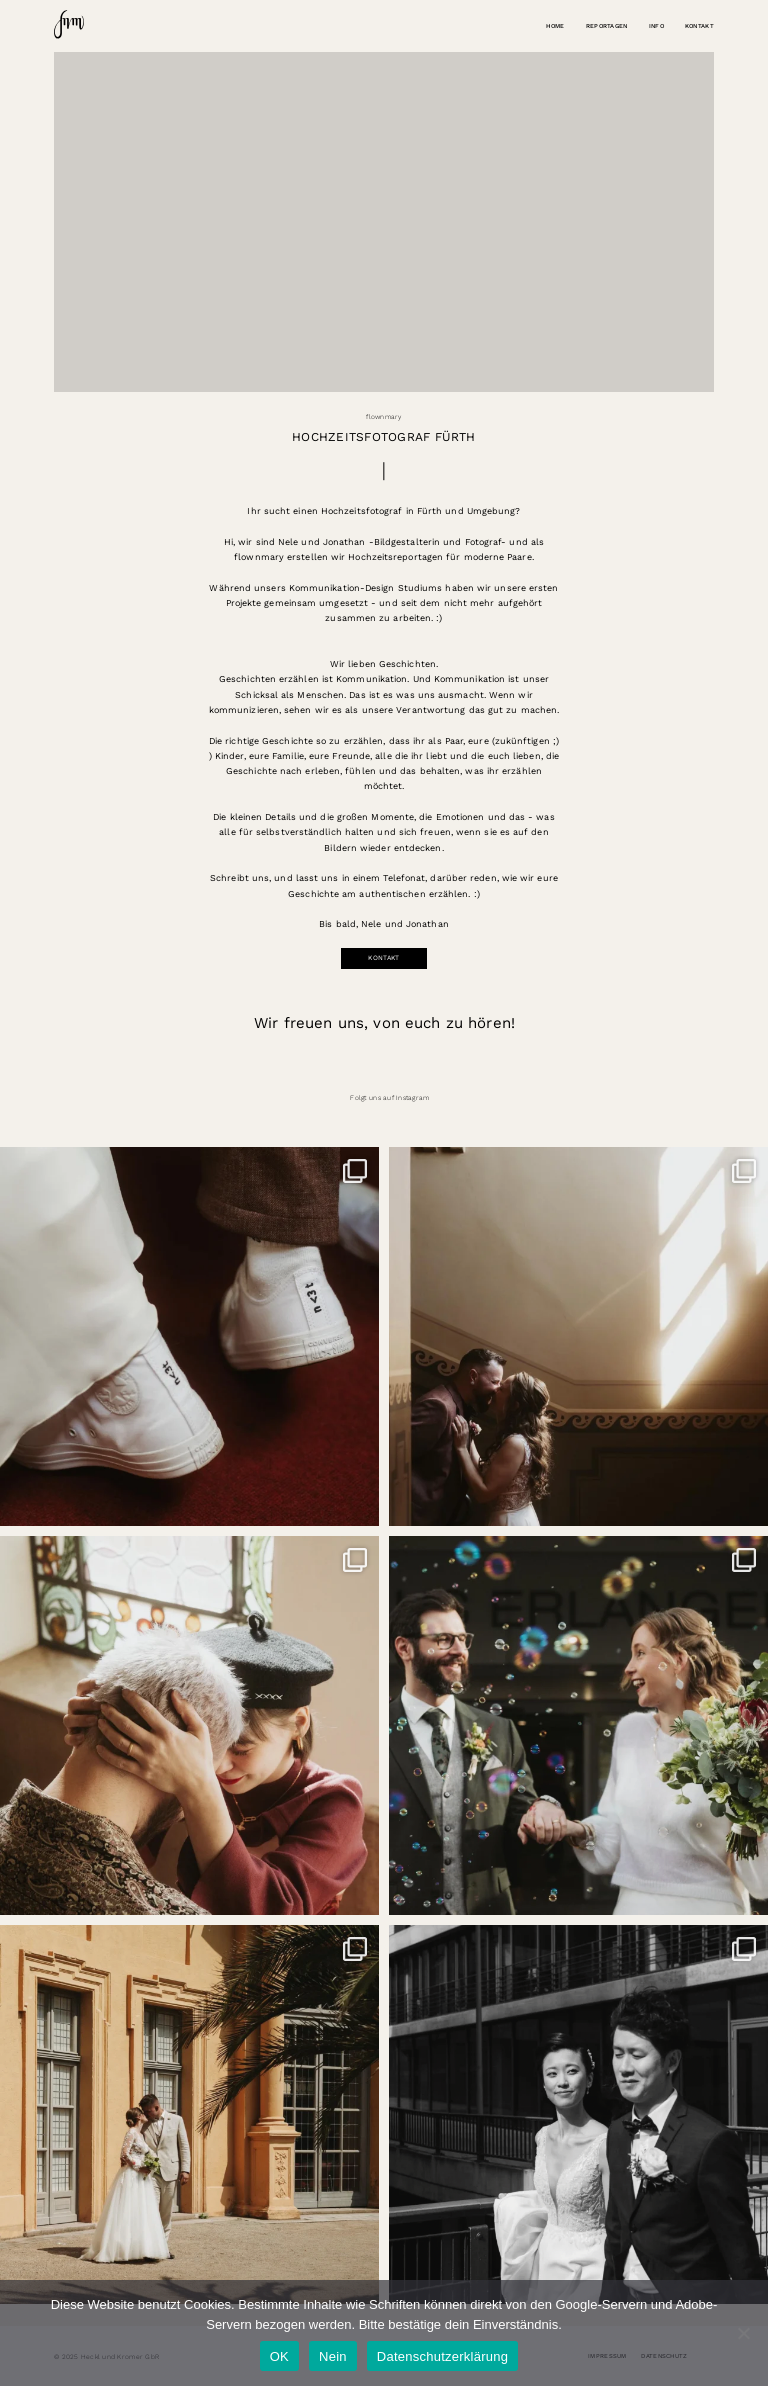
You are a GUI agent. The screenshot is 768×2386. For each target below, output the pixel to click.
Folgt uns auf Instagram (389, 1098)
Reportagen (607, 26)
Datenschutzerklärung (442, 2356)
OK (279, 2356)
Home (555, 26)
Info (656, 26)
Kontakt (699, 26)
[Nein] (743, 2333)
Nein (333, 2356)
